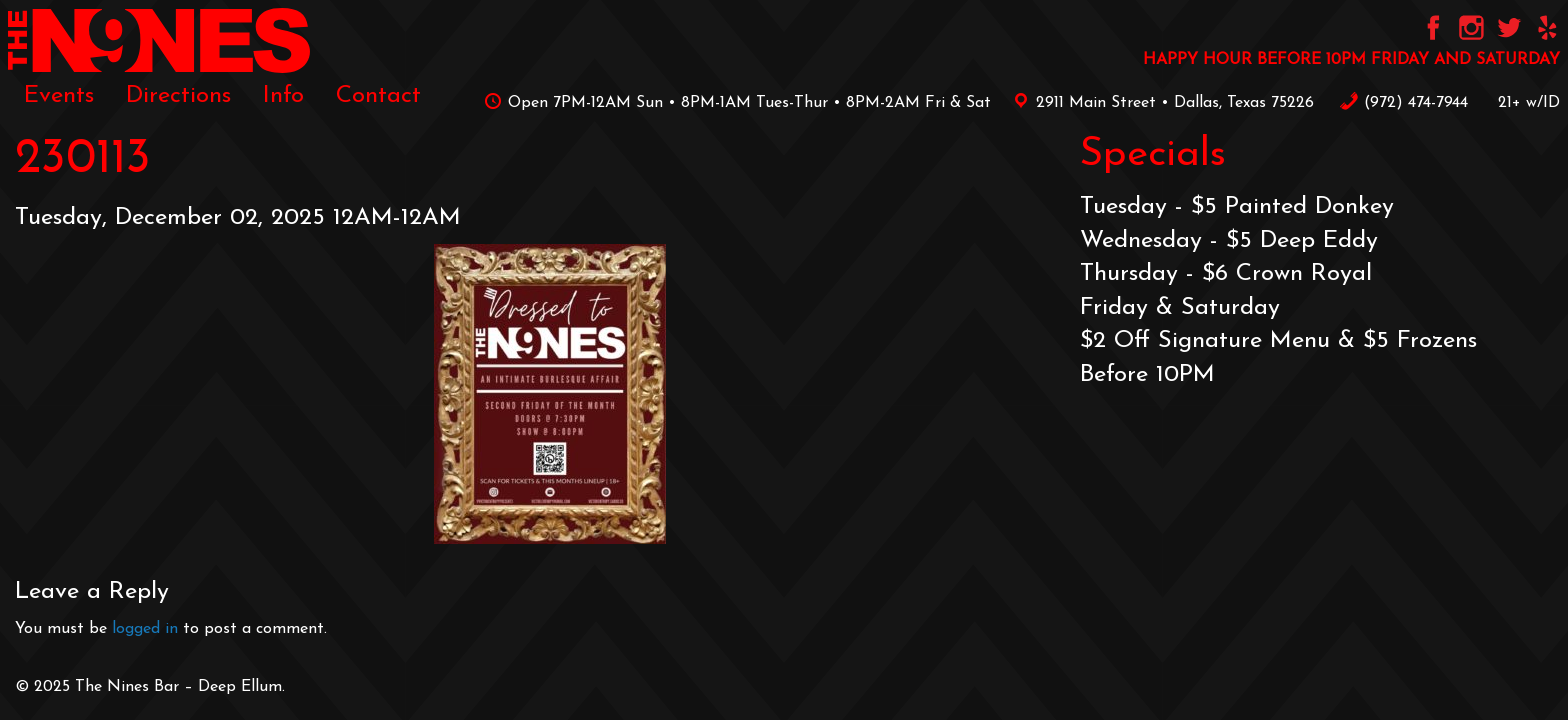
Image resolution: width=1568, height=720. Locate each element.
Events (59, 96)
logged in (145, 629)
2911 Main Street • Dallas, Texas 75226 (1160, 103)
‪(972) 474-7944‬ (1403, 103)
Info (283, 96)
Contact (378, 96)
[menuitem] (59, 96)
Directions (178, 96)
